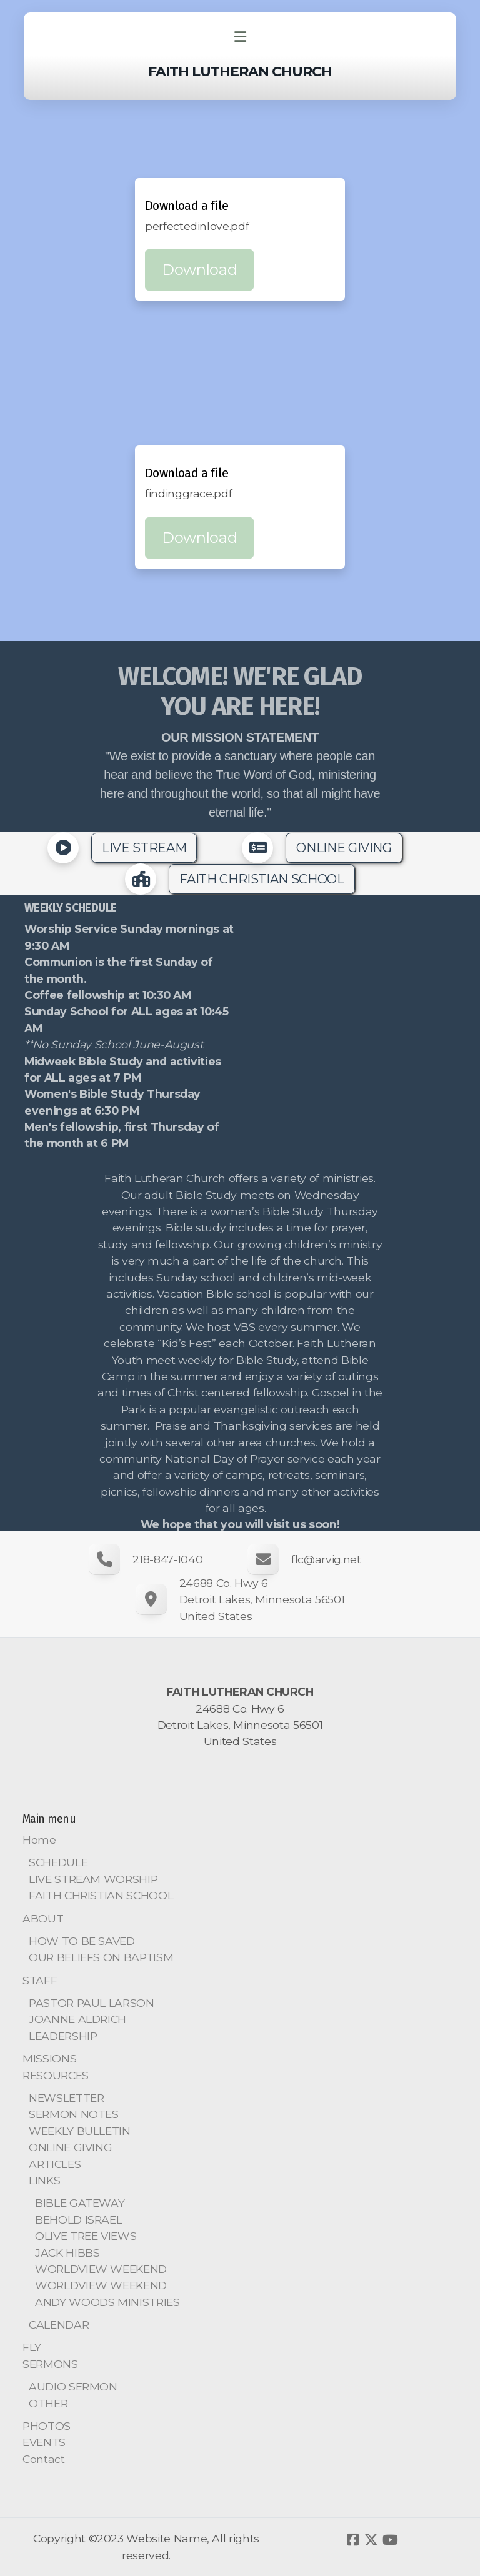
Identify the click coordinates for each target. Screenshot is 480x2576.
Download (199, 270)
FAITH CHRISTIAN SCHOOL (261, 879)
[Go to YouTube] (390, 2539)
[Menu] (240, 37)
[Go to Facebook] (352, 2539)
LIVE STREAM (144, 847)
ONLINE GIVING (343, 847)
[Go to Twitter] (371, 2539)
